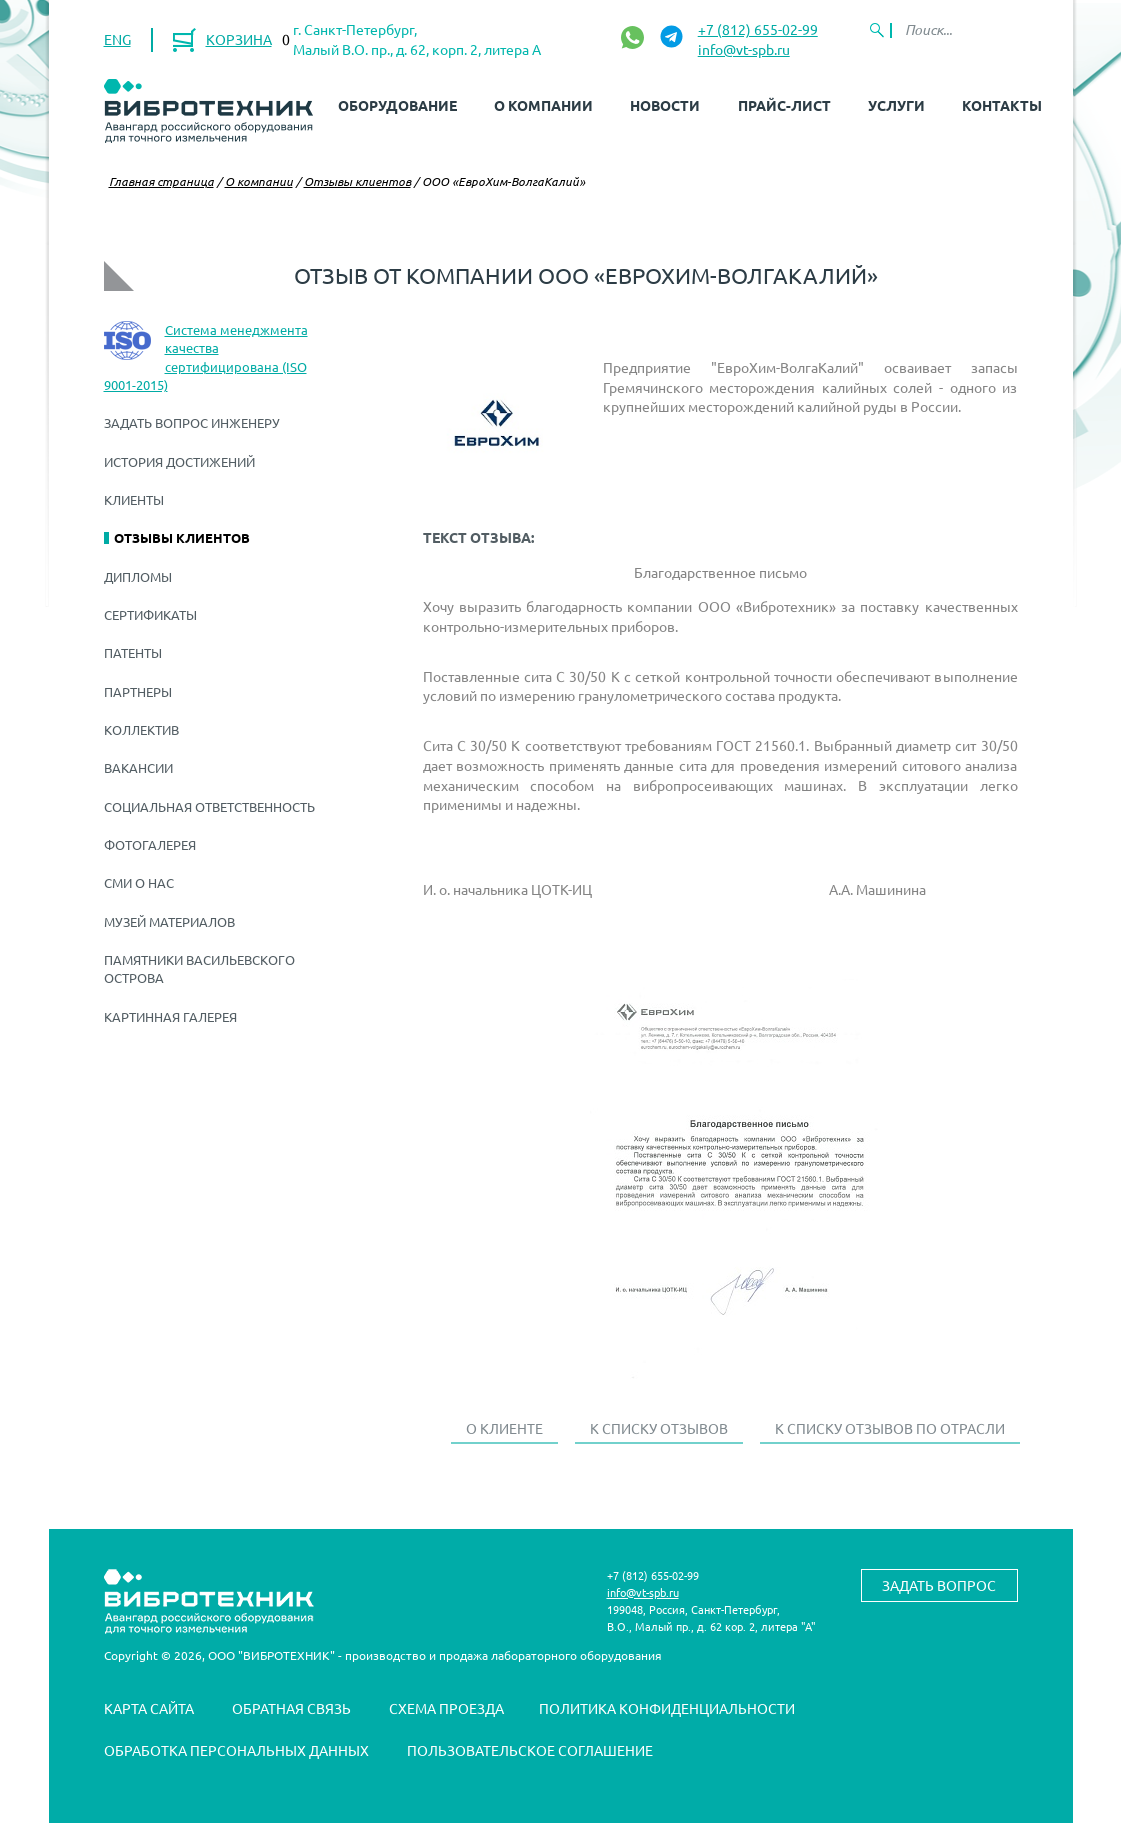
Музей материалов (169, 921)
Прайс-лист (784, 105)
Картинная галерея (170, 1016)
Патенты (133, 652)
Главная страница (161, 181)
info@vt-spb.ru (744, 49)
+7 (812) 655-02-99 (758, 29)
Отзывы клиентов (357, 181)
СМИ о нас (139, 882)
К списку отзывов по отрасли (890, 1428)
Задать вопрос (939, 1585)
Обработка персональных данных (236, 1750)
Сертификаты (150, 614)
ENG (117, 39)
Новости (665, 105)
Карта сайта (149, 1708)
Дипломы (138, 576)
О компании (543, 105)
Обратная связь (291, 1708)
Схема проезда (446, 1708)
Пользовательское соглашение (530, 1750)
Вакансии (138, 767)
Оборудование (397, 105)
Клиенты (134, 499)
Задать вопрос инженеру (192, 422)
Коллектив (141, 729)
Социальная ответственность (209, 806)
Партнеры (138, 691)
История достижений (179, 461)
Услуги (896, 105)
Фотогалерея (150, 844)
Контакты (1002, 105)
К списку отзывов (659, 1428)
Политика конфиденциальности (667, 1708)
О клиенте (504, 1428)
